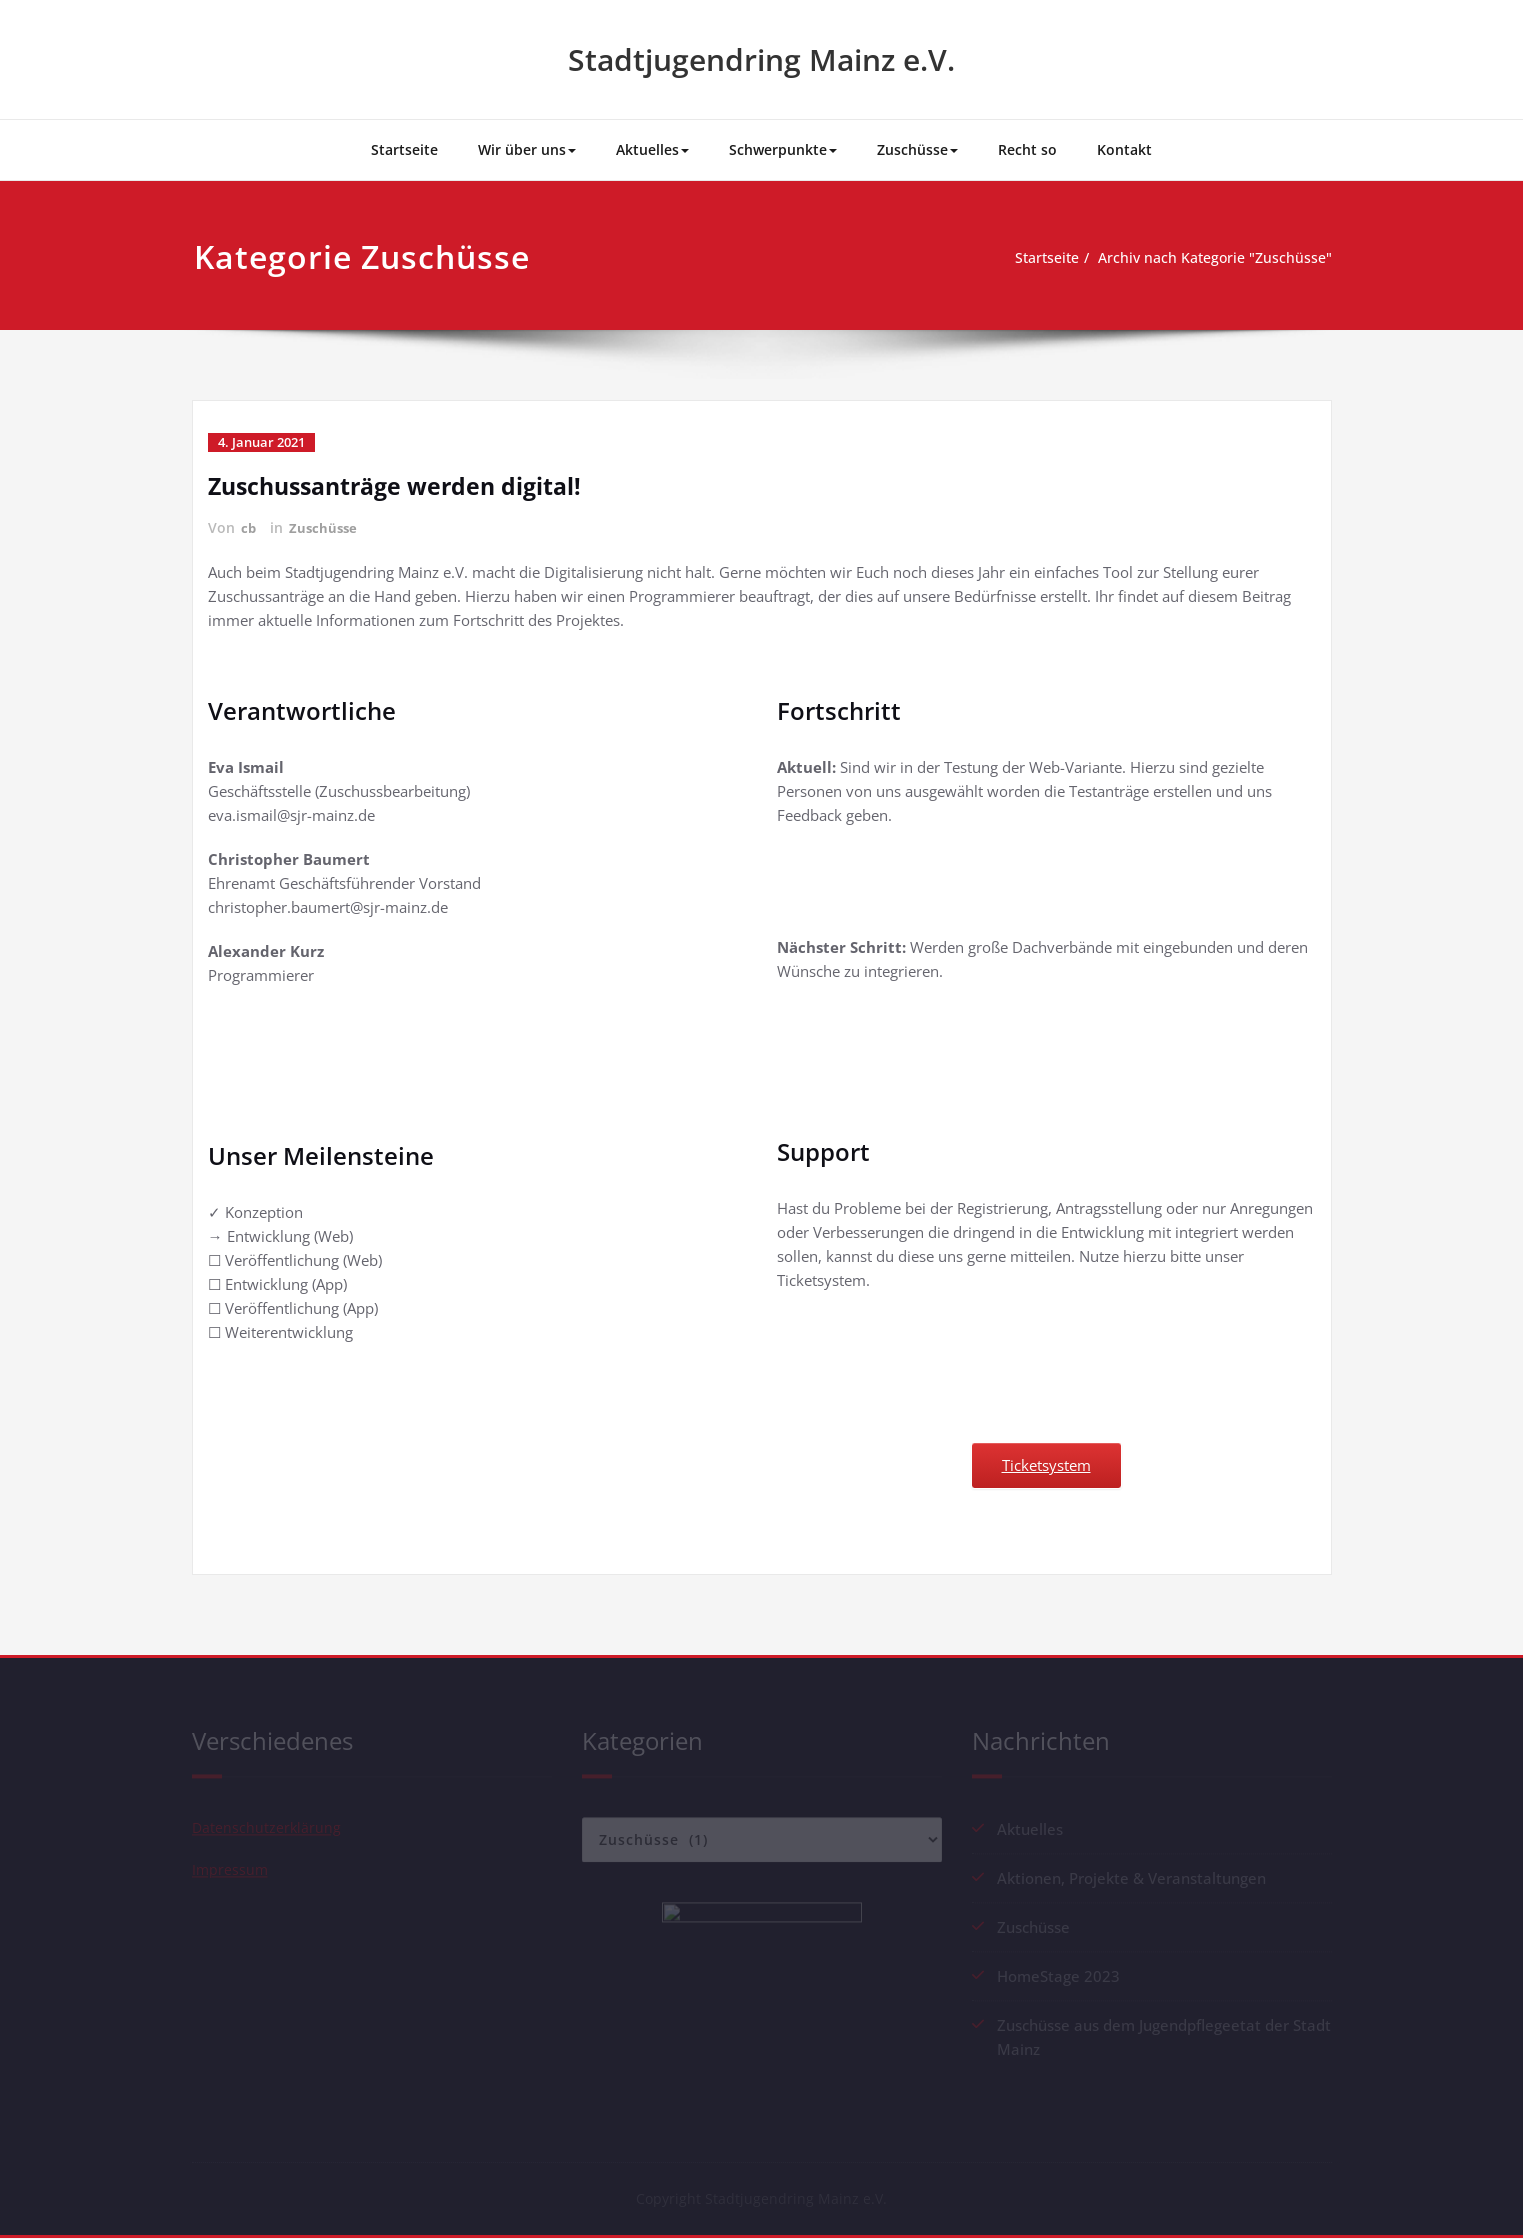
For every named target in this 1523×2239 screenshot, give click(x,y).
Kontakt (1124, 149)
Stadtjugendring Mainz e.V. (761, 59)
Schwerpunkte (783, 149)
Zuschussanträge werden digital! (403, 485)
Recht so (1027, 149)
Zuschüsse (917, 149)
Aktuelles (652, 149)
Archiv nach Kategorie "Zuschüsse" (1214, 258)
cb (249, 527)
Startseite (404, 149)
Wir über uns (527, 149)
